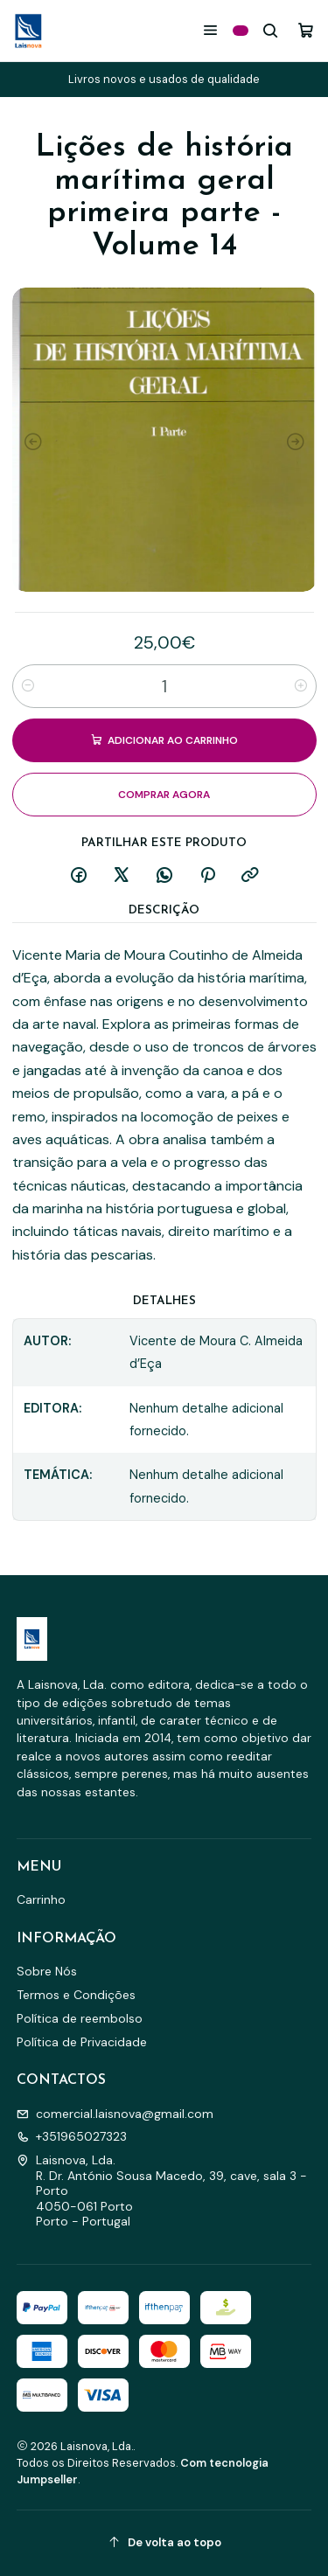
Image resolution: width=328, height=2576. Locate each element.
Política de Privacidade (82, 2042)
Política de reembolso (80, 2018)
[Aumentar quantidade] (301, 686)
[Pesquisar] (271, 30)
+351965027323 (72, 2136)
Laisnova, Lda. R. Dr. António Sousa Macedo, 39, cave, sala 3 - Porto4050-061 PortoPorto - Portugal (162, 2190)
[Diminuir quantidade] (28, 686)
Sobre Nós (47, 1971)
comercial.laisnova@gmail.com (115, 2113)
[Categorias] (240, 30)
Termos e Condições (76, 1995)
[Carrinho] (306, 30)
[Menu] (210, 30)
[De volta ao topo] (164, 2543)
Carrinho (41, 1899)
